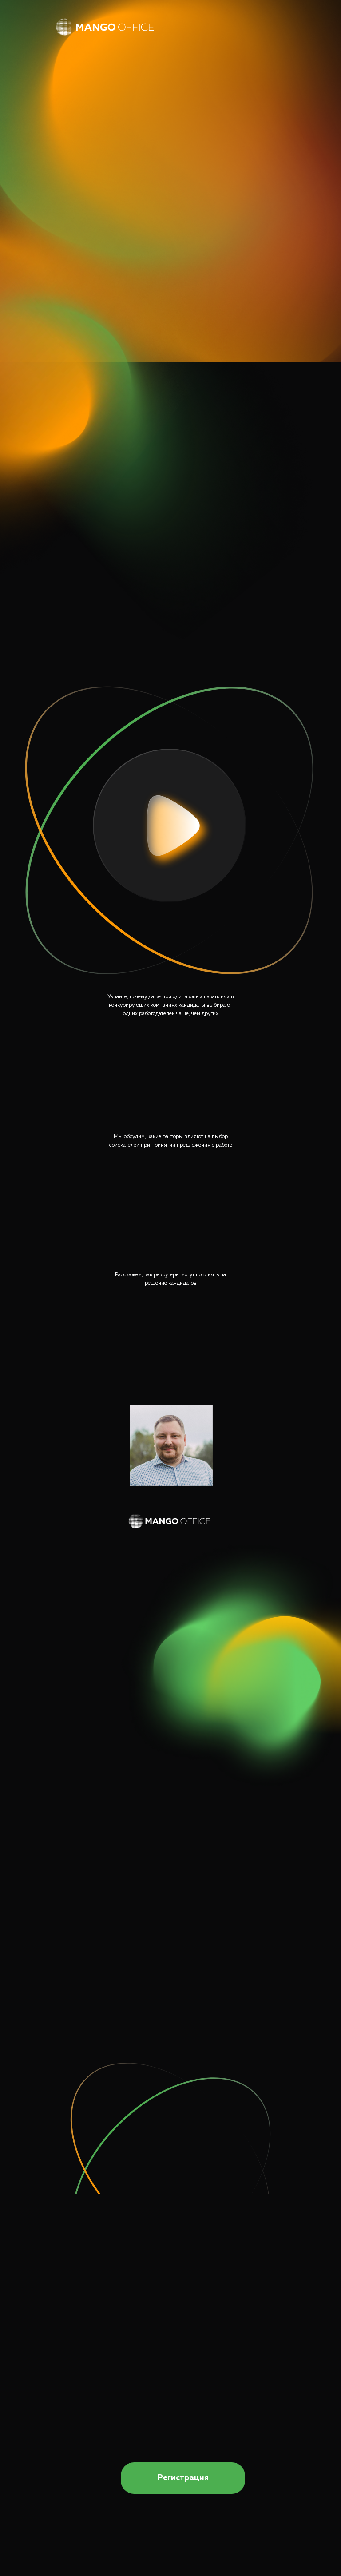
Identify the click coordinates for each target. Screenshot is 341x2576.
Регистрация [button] (183, 2478)
